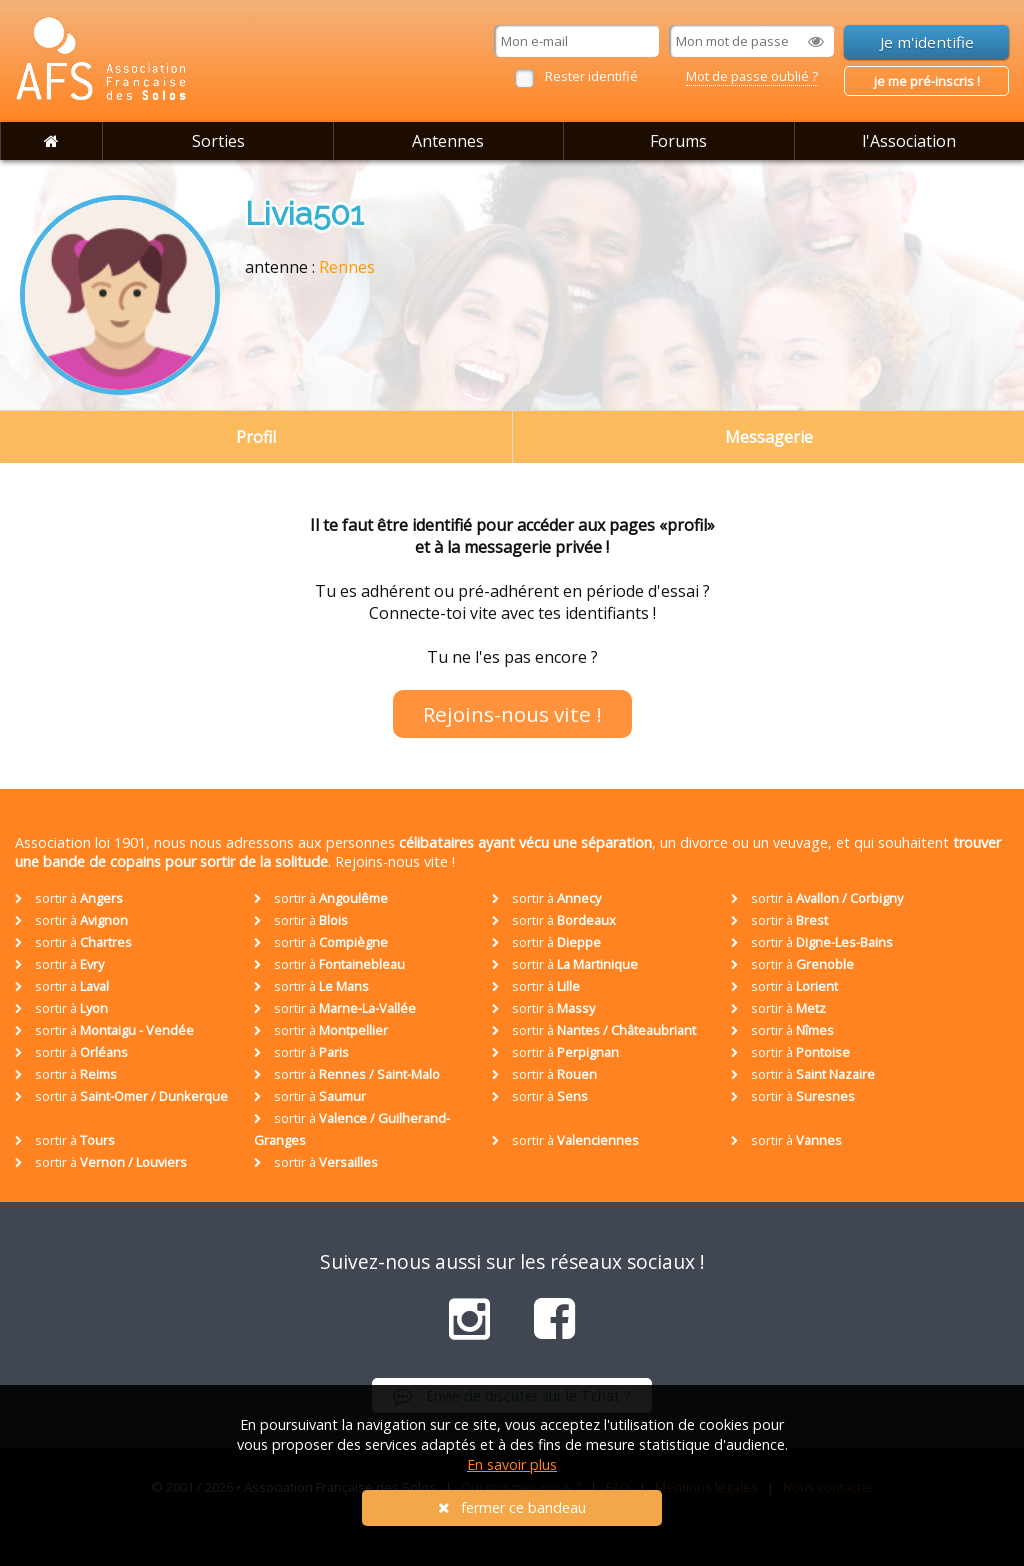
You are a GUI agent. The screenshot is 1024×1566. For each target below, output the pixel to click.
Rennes (347, 267)
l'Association (909, 141)
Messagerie (769, 437)
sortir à (69, 898)
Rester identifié (591, 76)
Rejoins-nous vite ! (512, 714)
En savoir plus (512, 1464)
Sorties (218, 141)
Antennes (448, 141)
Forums (678, 141)
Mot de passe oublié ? (752, 76)
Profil (256, 437)
